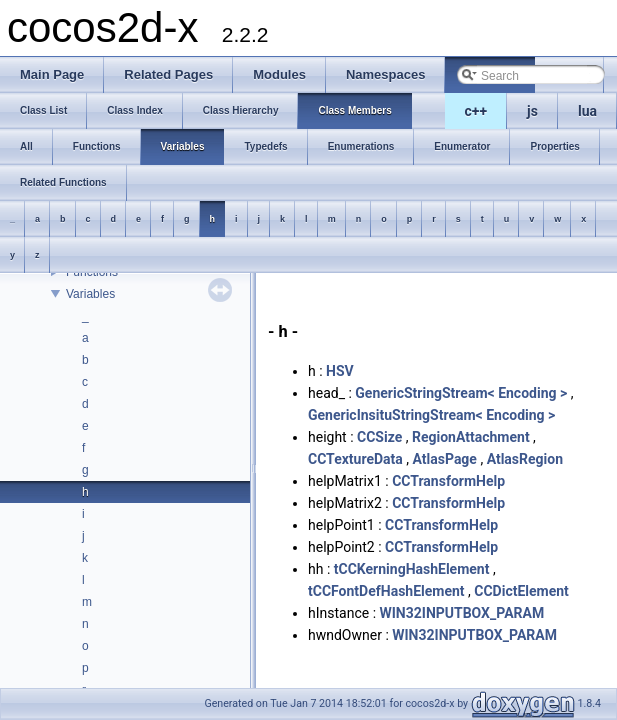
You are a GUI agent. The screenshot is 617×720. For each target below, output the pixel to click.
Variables (90, 294)
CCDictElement (521, 591)
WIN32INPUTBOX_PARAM (462, 613)
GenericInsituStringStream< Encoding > (431, 415)
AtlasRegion (525, 459)
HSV (340, 371)
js (532, 111)
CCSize (379, 437)
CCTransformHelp (448, 481)
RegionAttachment (471, 437)
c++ (476, 111)
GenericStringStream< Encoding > (461, 393)
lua (587, 111)
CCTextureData (355, 459)
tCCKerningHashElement (412, 569)
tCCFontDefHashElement (386, 591)
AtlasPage (445, 459)
